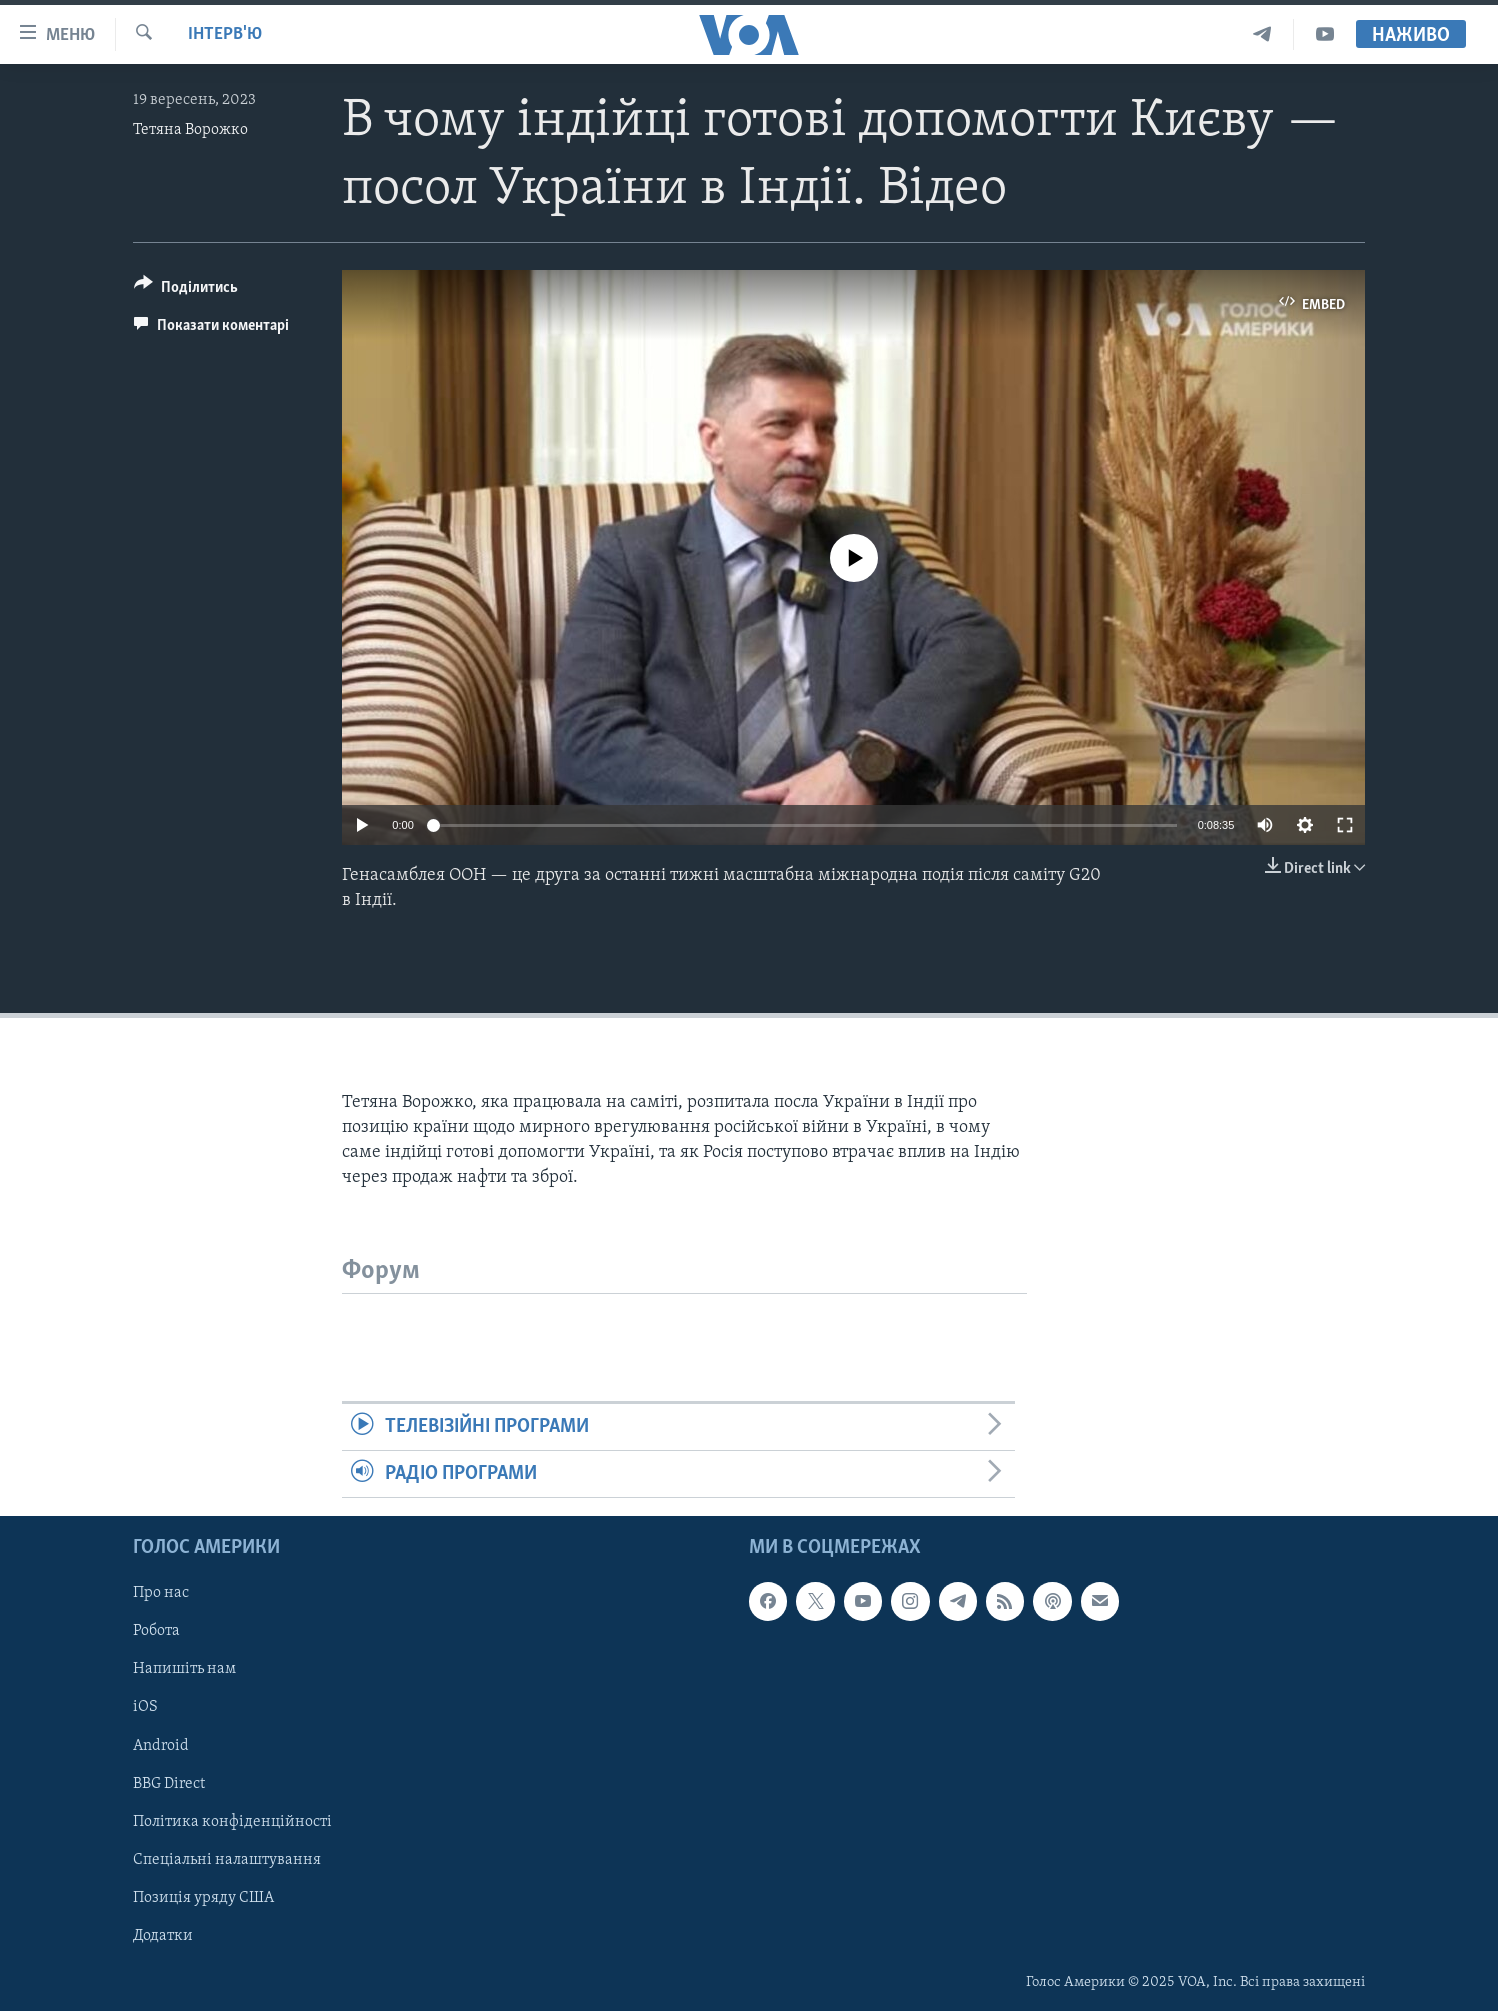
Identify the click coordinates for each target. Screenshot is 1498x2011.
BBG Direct (169, 1784)
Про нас (161, 1594)
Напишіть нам (184, 1670)
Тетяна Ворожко (190, 130)
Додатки (163, 1936)
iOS (145, 1708)
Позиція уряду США (203, 1898)
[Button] (186, 290)
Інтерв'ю (225, 34)
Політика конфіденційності (232, 1822)
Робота (156, 1632)
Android (161, 1746)
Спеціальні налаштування (227, 1860)
